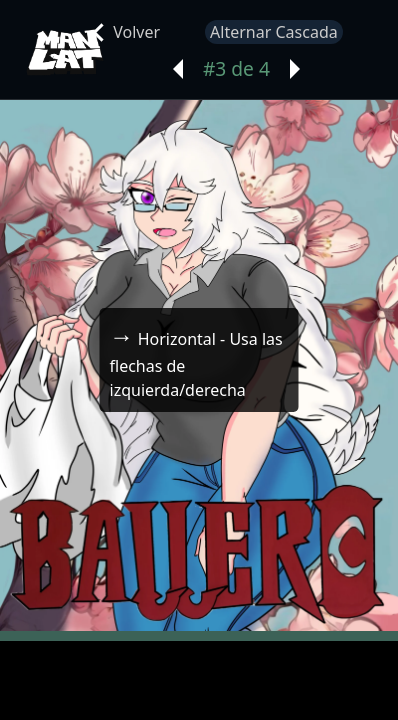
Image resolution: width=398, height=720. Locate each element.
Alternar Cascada (274, 32)
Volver (127, 32)
